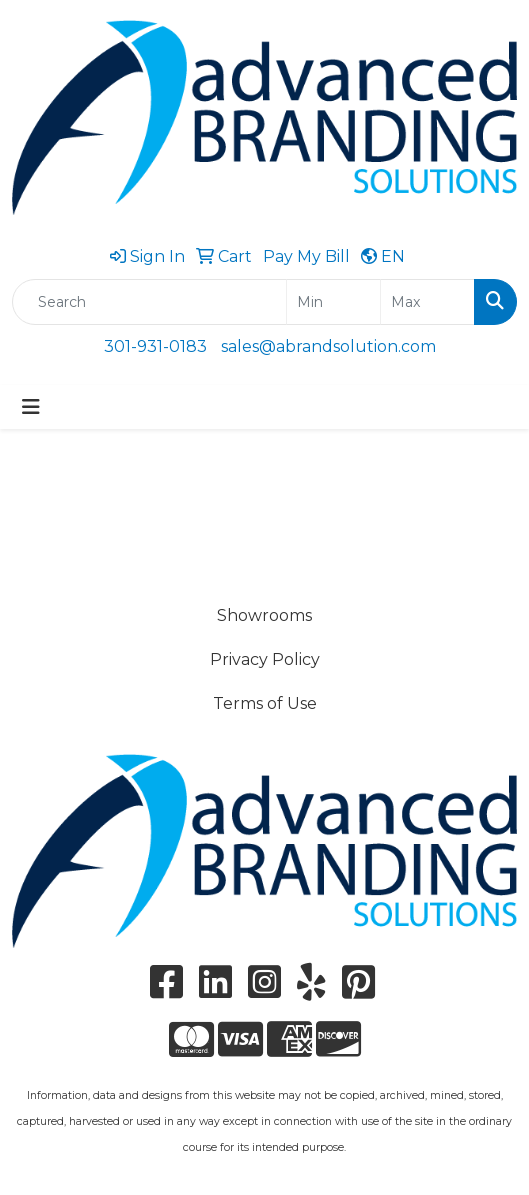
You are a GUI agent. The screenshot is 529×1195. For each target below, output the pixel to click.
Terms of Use (265, 703)
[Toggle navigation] (31, 407)
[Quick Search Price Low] (333, 302)
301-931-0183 (155, 346)
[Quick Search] (149, 302)
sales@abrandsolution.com (328, 346)
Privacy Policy (265, 659)
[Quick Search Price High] (427, 302)
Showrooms (264, 615)
